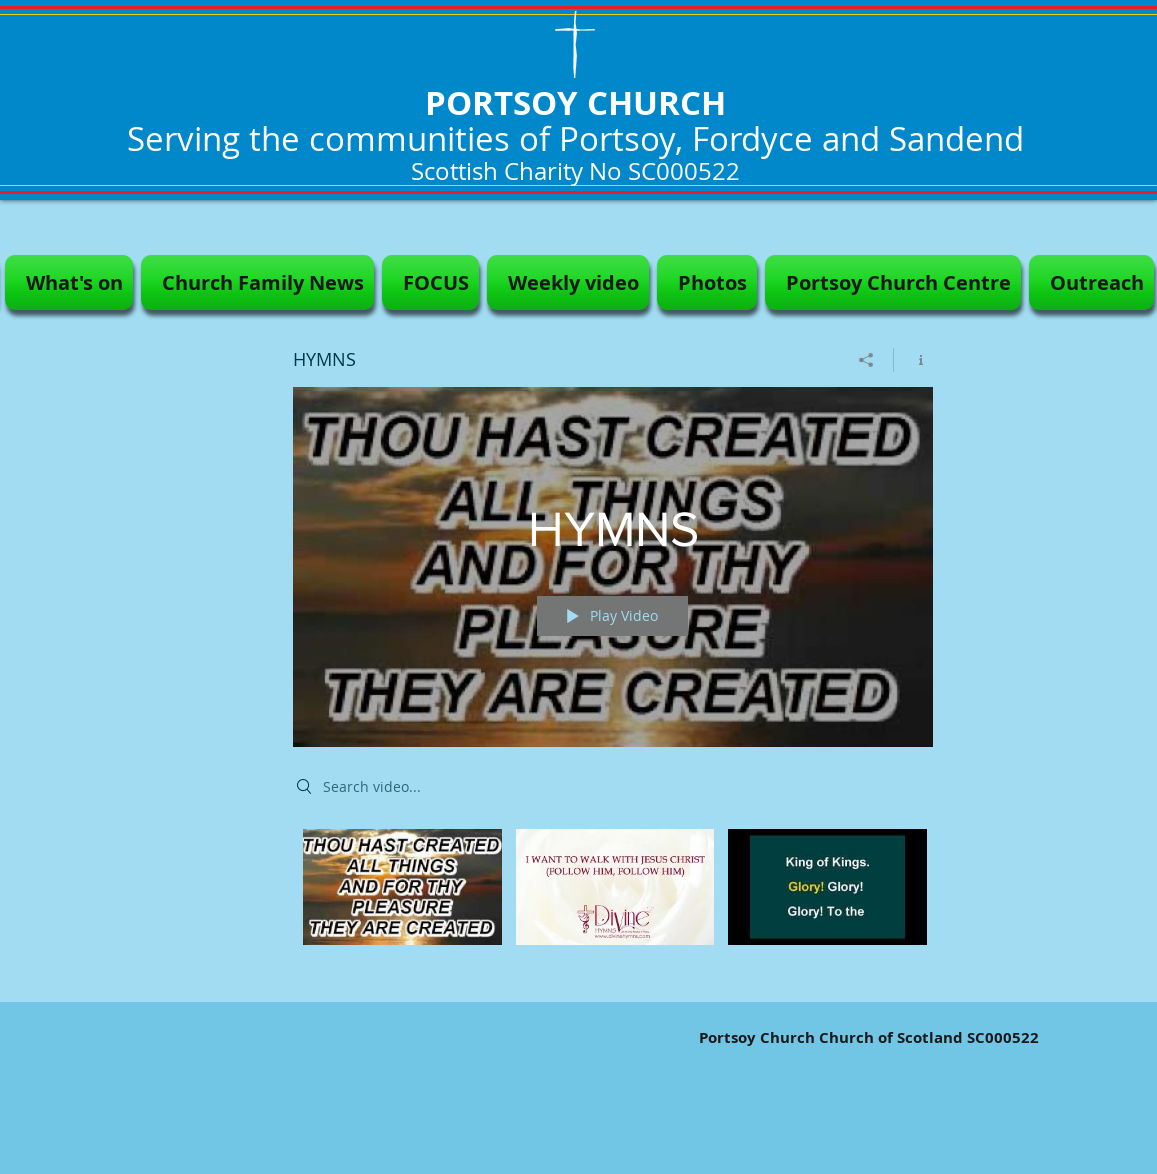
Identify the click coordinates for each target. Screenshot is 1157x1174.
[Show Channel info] (913, 360)
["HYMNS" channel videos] (613, 900)
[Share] (866, 360)
